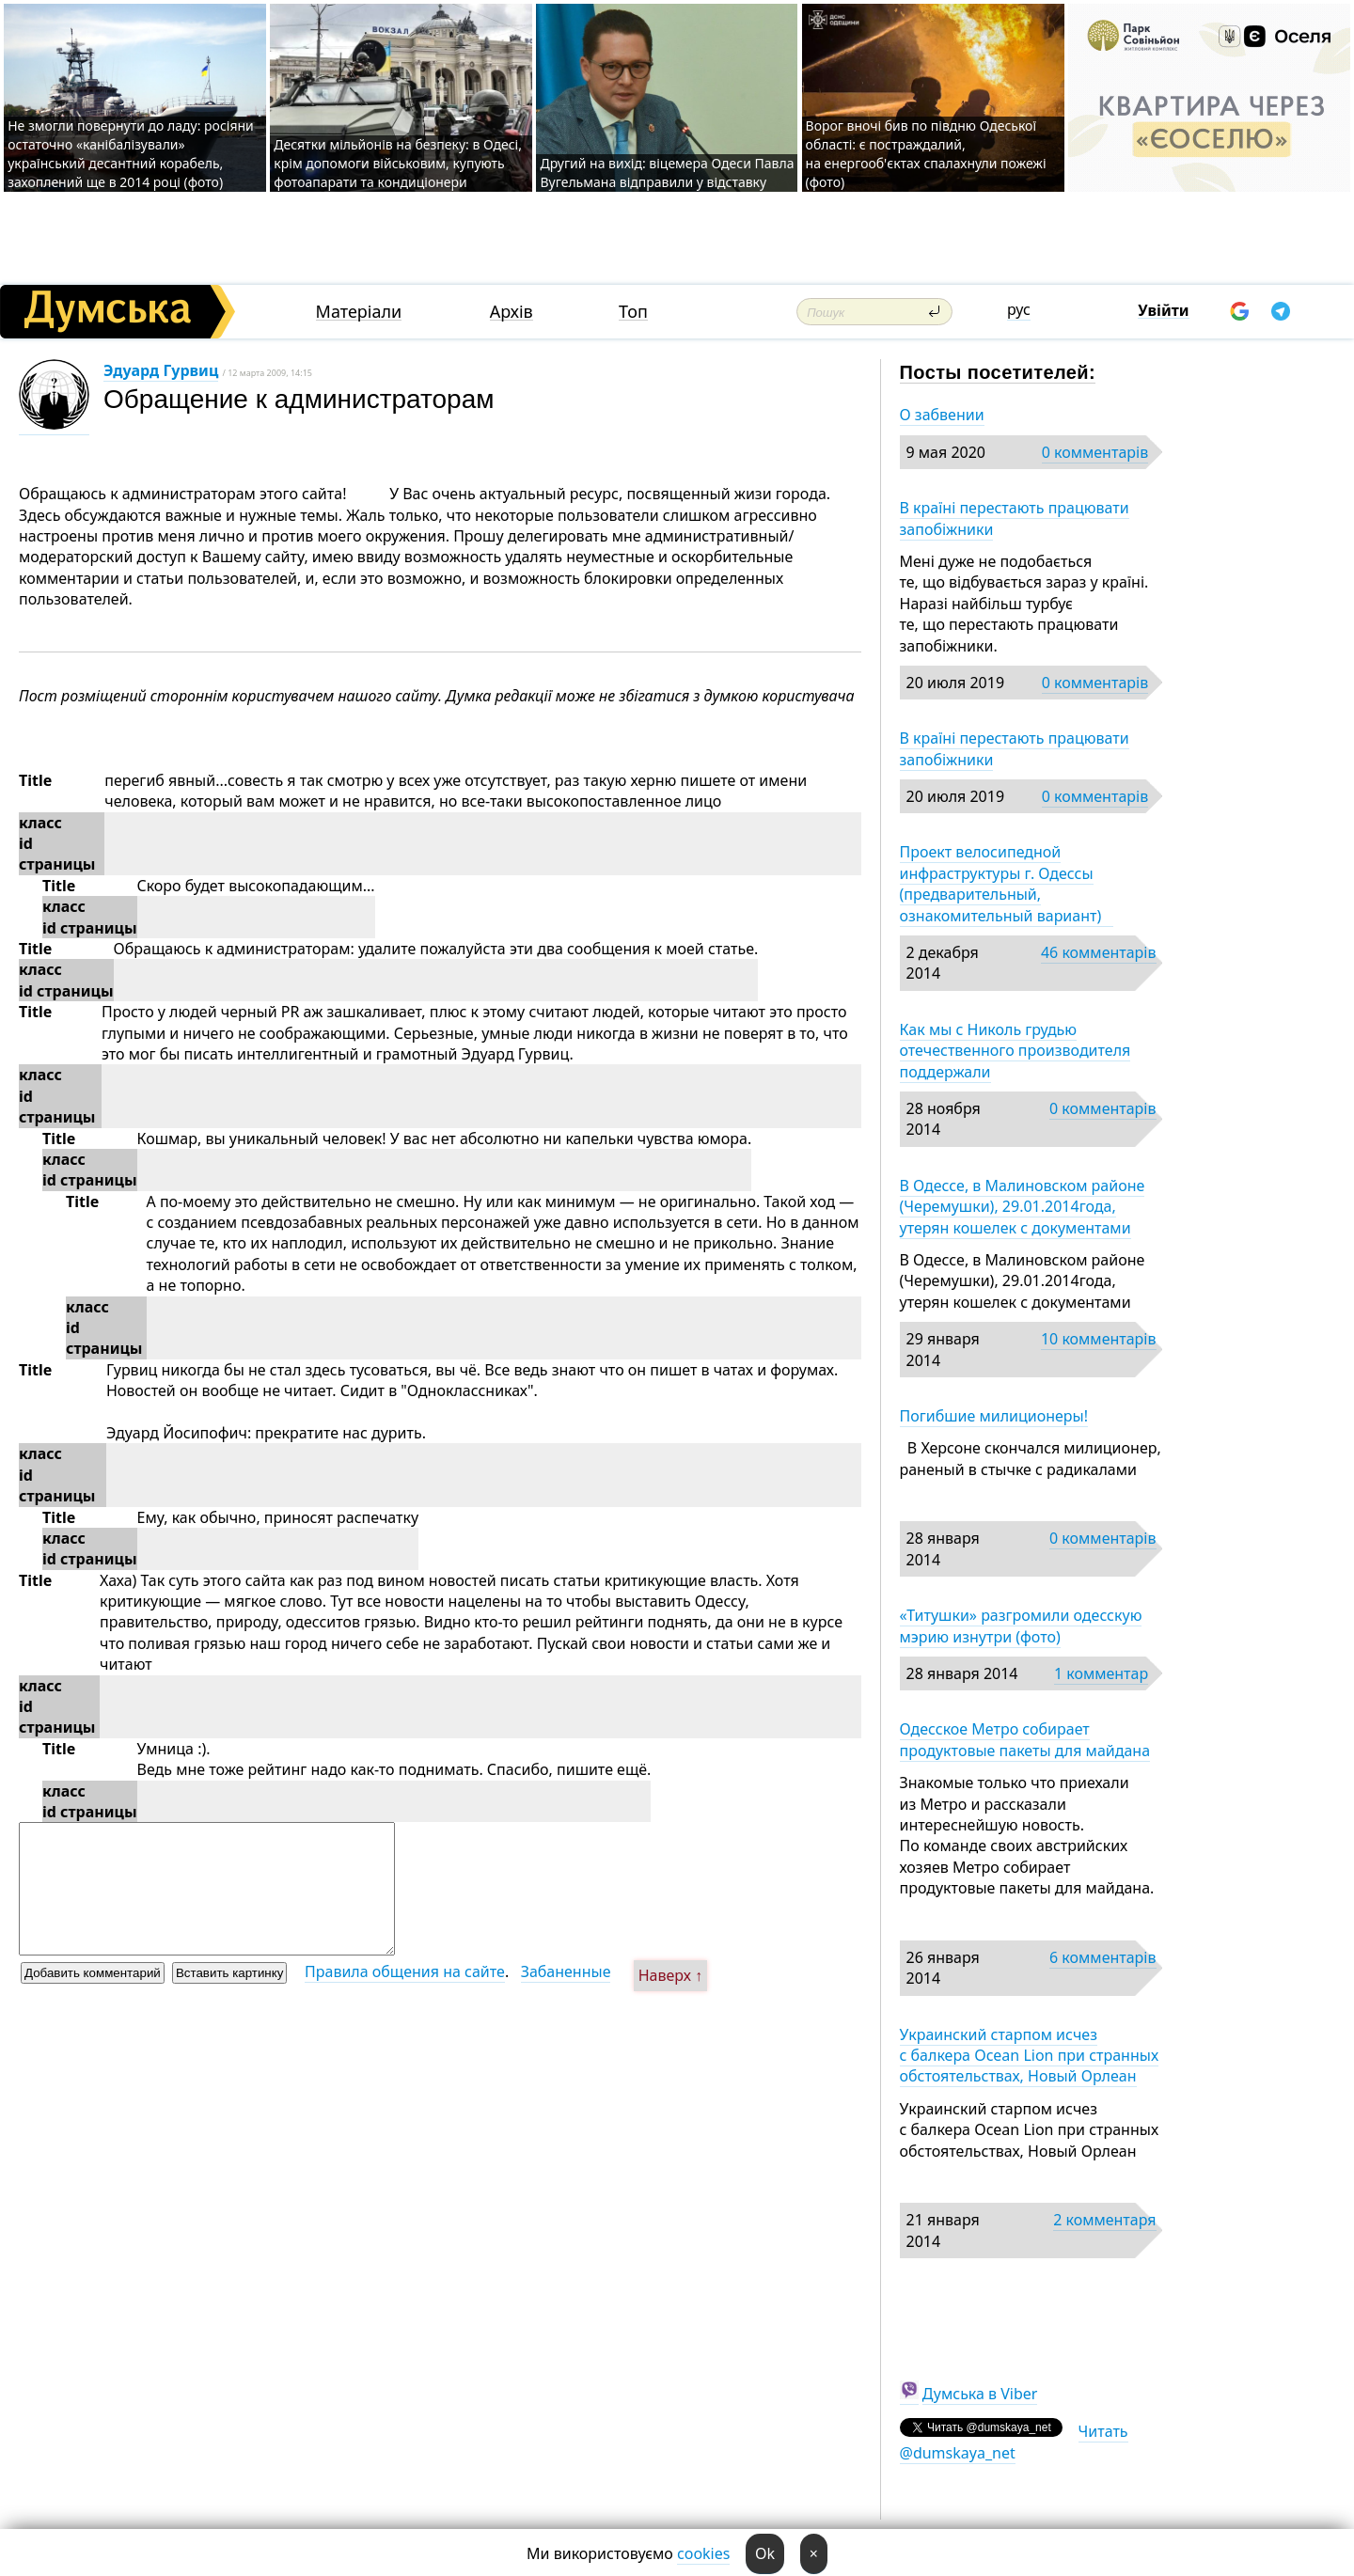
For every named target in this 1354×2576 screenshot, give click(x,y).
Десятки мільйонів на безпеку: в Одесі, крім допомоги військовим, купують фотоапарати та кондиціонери (398, 163)
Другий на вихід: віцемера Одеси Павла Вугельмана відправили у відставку (667, 172)
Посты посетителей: (998, 372)
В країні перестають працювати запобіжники (1014, 518)
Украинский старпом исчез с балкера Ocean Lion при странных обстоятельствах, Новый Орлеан (1029, 2055)
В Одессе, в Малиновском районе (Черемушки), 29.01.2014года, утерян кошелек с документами (1022, 1206)
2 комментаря (1104, 2219)
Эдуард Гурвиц (160, 370)
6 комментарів (1102, 1957)
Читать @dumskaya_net (1014, 2441)
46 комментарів (1099, 952)
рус (1019, 309)
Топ (633, 312)
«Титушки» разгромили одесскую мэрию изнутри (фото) (1021, 1625)
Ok (765, 2553)
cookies (703, 2553)
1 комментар (1101, 1673)
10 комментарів (1099, 1338)
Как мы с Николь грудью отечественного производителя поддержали (1015, 1050)
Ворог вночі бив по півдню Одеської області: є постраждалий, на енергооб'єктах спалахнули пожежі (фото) (926, 154)
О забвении (942, 414)
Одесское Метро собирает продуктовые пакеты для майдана (1025, 1739)
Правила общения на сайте (405, 1971)
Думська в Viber (980, 2393)
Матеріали (359, 312)
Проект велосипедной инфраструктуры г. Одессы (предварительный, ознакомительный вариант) (1006, 883)
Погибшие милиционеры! (994, 1416)
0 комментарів (1095, 452)
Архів (511, 312)
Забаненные (566, 1971)
